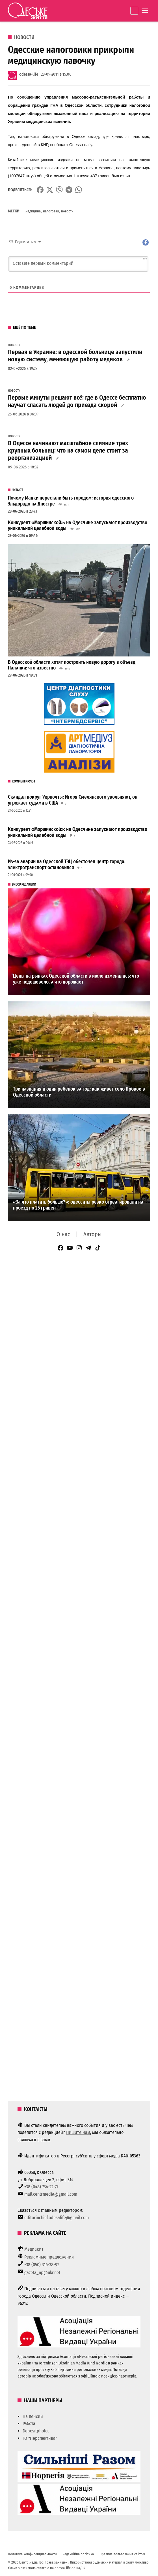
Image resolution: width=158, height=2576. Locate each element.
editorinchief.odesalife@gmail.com (56, 2217)
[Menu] (145, 11)
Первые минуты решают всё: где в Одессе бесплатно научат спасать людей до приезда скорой (77, 401)
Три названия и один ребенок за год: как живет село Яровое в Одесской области (79, 1092)
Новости (24, 37)
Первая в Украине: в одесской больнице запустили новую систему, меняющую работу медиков (75, 355)
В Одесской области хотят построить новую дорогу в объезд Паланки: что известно (71, 665)
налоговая (51, 211)
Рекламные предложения (49, 2257)
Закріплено (134, 11)
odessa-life (28, 74)
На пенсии (33, 2416)
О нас (63, 1234)
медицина (33, 211)
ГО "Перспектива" (40, 2438)
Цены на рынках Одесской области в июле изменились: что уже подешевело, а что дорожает (76, 979)
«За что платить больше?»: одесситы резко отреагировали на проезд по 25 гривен (78, 1205)
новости (67, 211)
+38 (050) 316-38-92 (41, 2264)
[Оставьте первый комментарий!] (78, 264)
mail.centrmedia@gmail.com (50, 2194)
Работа (29, 2423)
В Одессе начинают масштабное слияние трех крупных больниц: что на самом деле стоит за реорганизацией (68, 451)
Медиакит (34, 2249)
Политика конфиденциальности (32, 2554)
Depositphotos (36, 2431)
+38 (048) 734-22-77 (41, 2186)
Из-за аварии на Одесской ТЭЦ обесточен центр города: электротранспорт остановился (66, 865)
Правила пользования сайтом (122, 2554)
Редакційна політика (78, 2554)
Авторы (92, 1234)
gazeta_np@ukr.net (42, 2272)
